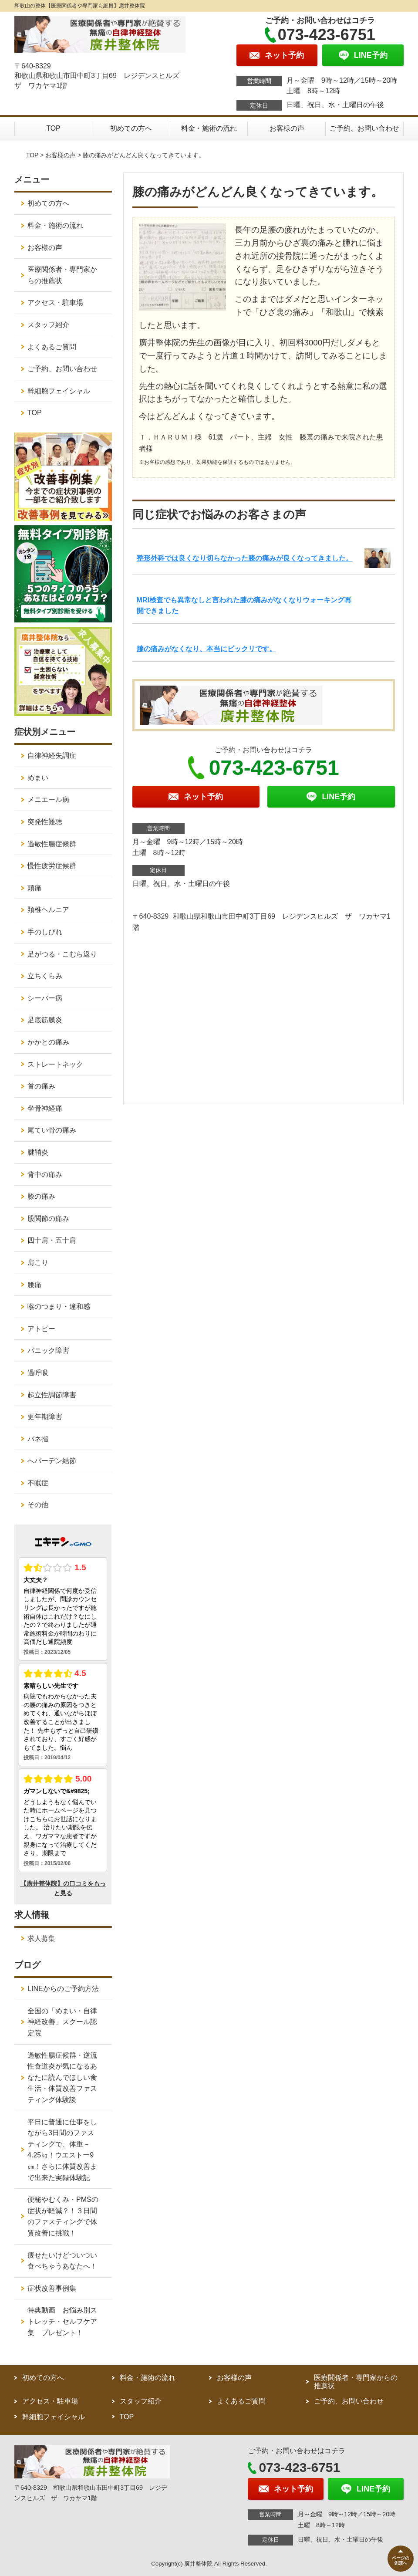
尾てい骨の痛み (51, 1130)
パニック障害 (48, 1350)
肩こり (37, 1262)
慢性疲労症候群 (51, 865)
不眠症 (37, 1483)
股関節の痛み (48, 1218)
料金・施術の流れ (209, 128)
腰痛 (34, 1284)
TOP (53, 128)
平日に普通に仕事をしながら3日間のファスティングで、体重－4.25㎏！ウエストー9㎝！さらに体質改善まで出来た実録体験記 (62, 2149)
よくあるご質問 (51, 347)
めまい (37, 777)
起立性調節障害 (51, 1395)
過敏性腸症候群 (51, 844)
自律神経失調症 (51, 755)
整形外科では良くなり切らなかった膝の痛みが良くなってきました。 (245, 558)
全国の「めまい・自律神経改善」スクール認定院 (62, 2022)
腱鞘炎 (37, 1152)
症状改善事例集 (51, 2288)
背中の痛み (44, 1174)
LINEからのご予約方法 (63, 1988)
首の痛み (41, 1086)
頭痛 (34, 888)
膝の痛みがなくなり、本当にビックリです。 (206, 648)
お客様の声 (287, 128)
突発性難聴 (44, 821)
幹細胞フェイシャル (58, 391)
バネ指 (37, 1439)
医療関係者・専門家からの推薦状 (62, 275)
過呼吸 (37, 1372)
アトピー (41, 1328)
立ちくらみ (44, 976)
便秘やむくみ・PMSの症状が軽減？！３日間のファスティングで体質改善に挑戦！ (62, 2216)
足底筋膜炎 (44, 1020)
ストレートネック (55, 1064)
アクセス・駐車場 (55, 302)
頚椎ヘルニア (48, 909)
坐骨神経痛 (44, 1108)
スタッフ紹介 (48, 324)
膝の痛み (41, 1196)
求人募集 (41, 1938)
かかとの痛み (48, 1042)
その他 (37, 1504)
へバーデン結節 (51, 1460)
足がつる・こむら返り (62, 954)
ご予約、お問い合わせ (364, 128)
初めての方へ (131, 128)
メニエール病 (48, 799)
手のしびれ (44, 932)
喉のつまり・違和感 (58, 1306)
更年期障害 (44, 1416)
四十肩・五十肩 (51, 1240)
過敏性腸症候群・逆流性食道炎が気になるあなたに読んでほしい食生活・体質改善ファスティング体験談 (62, 2077)
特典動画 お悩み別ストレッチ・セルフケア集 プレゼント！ (62, 2321)
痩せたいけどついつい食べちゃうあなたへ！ (62, 2260)
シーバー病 (44, 998)
